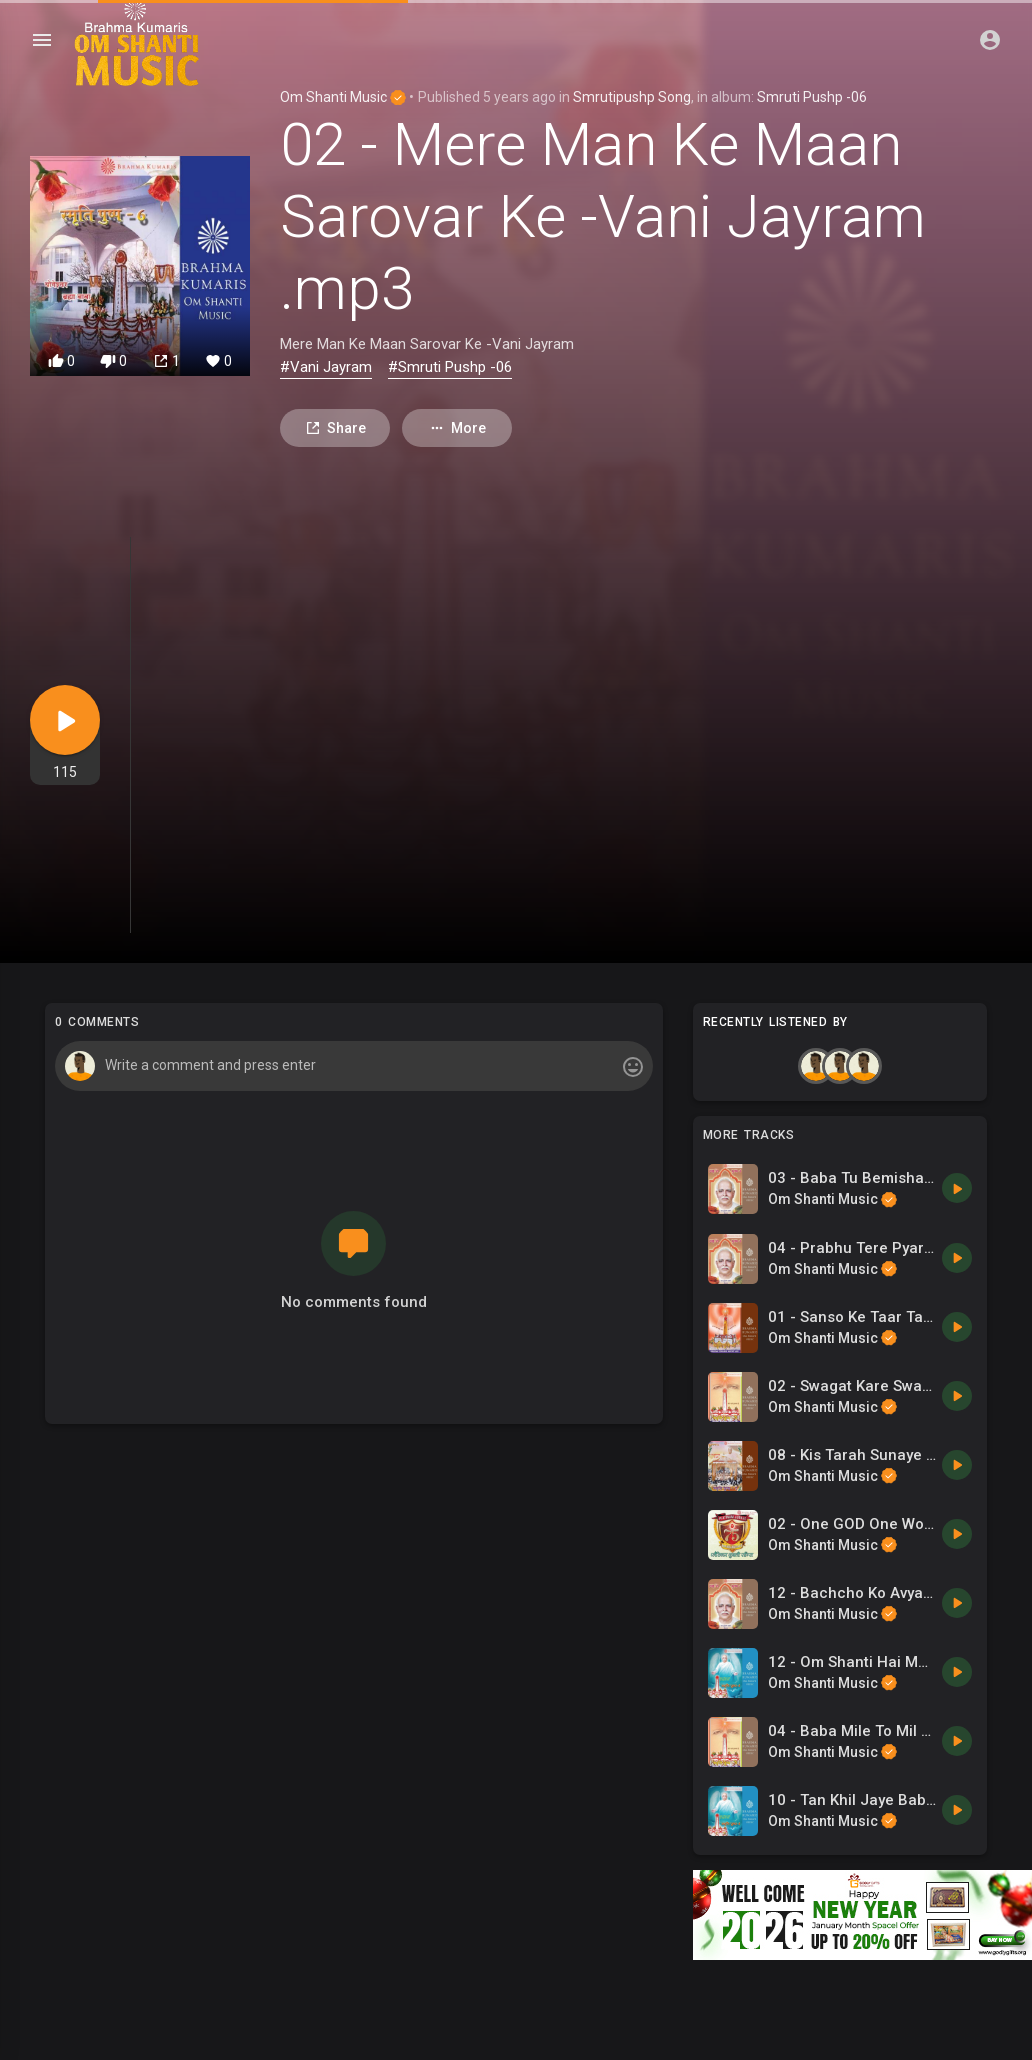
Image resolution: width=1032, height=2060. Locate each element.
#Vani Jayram (326, 367)
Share (335, 428)
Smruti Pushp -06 (812, 97)
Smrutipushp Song (632, 97)
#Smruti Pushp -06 (450, 367)
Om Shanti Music (343, 97)
